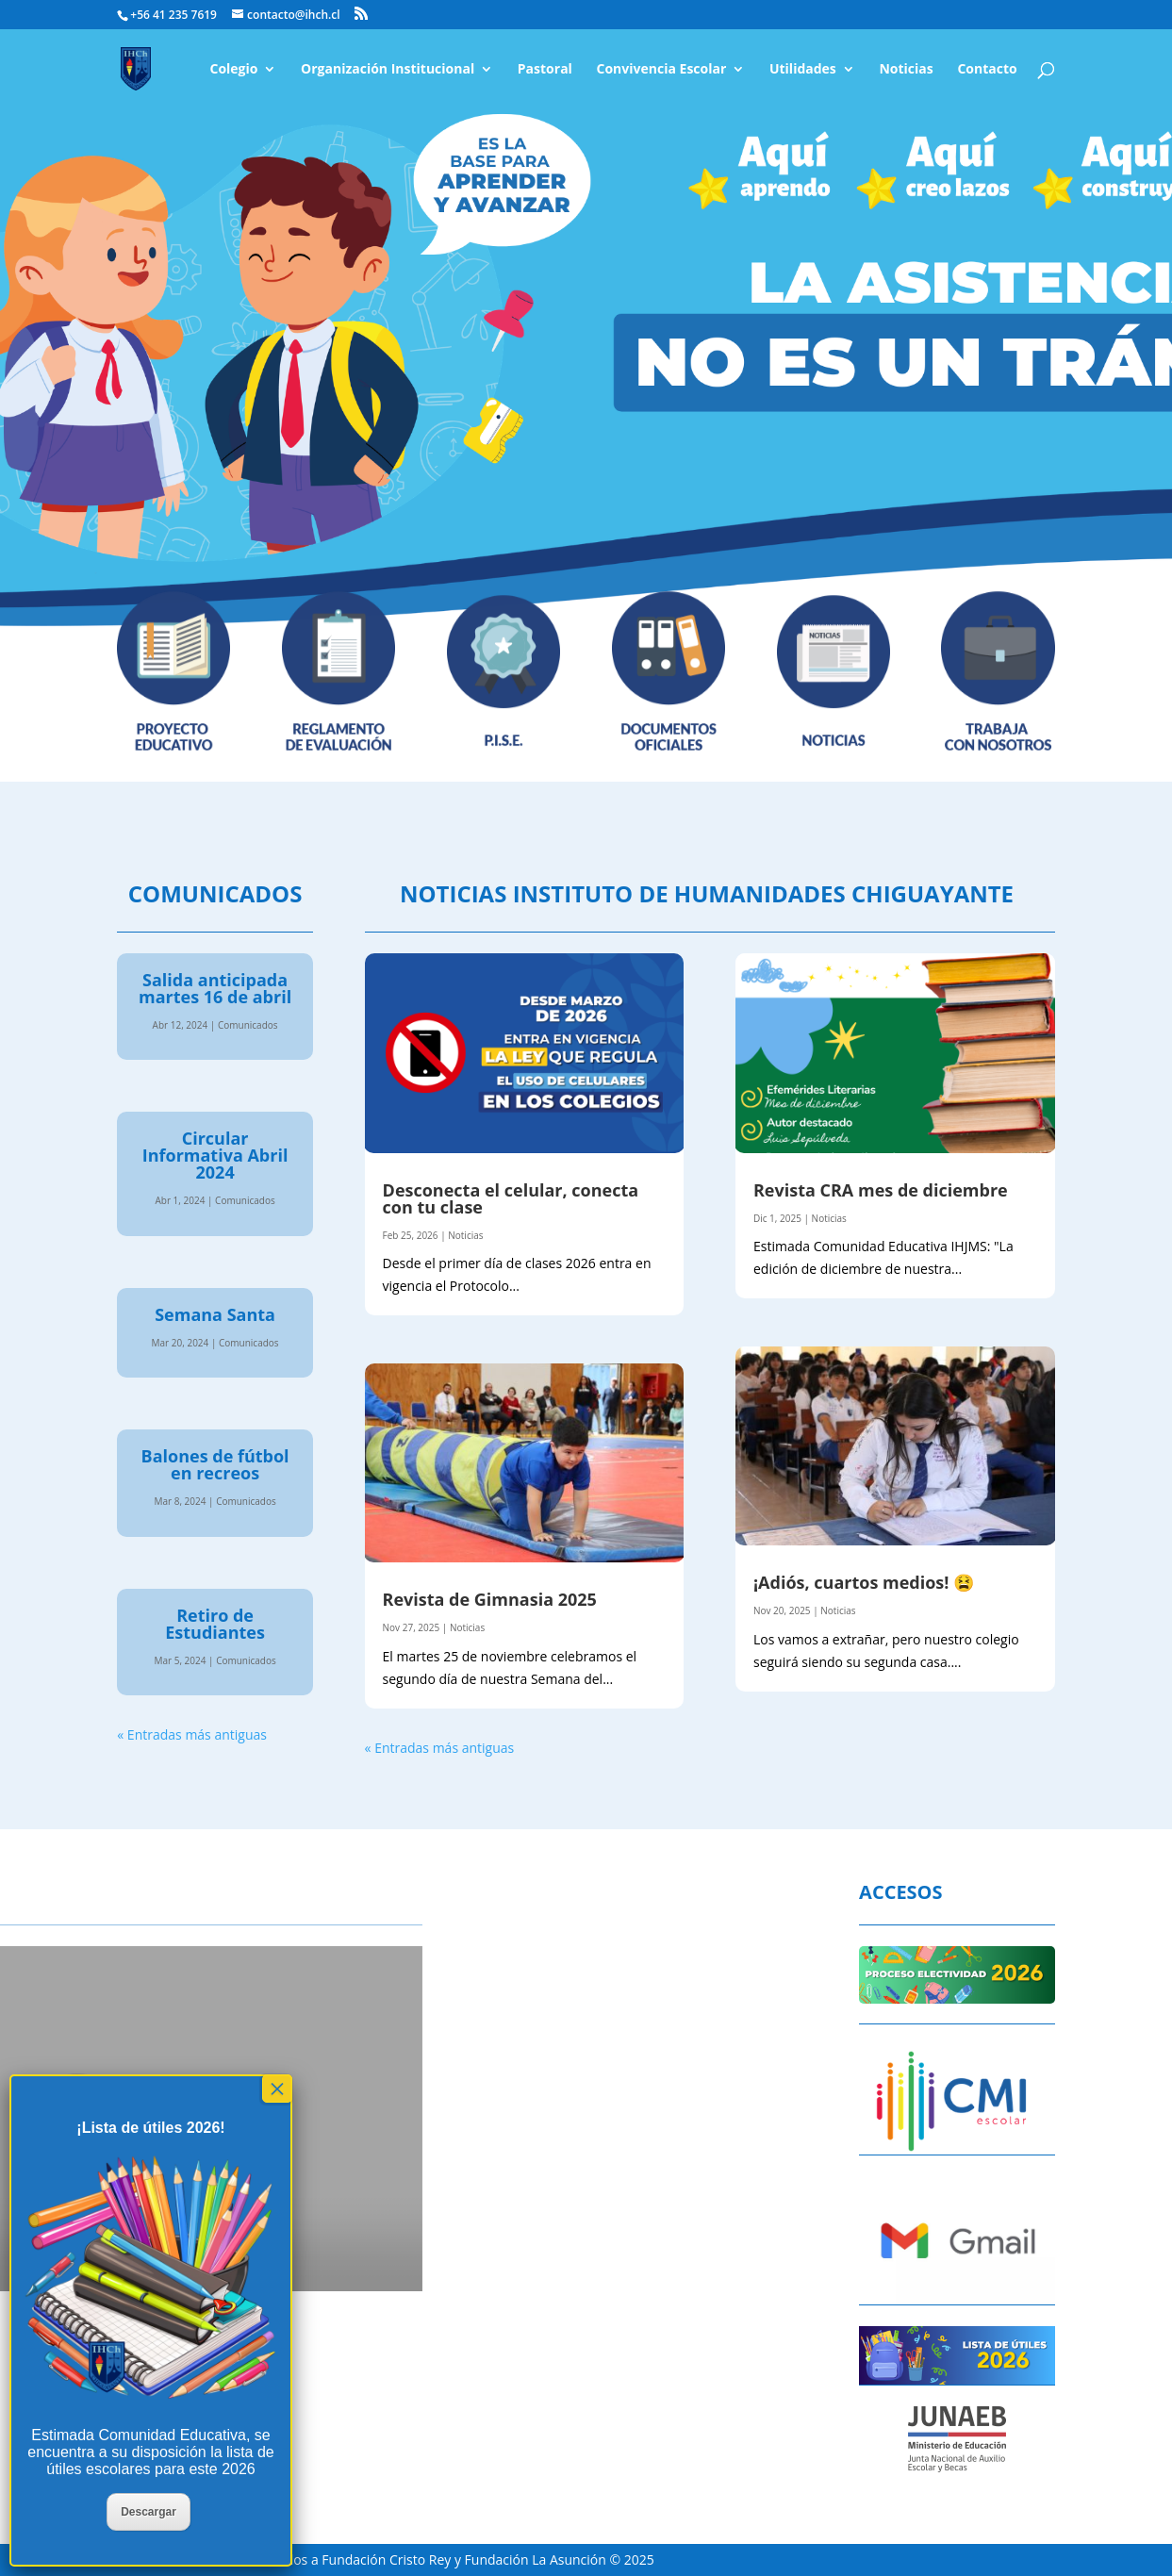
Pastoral (545, 69)
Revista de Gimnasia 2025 (490, 1599)
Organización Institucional (387, 69)
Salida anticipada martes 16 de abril (215, 988)
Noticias (906, 69)
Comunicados (248, 1025)
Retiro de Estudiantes (215, 1623)
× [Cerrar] (277, 2088)
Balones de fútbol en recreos (215, 1464)
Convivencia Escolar (662, 69)
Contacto (986, 69)
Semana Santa (215, 1314)
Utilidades (802, 69)
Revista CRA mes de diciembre (880, 1190)
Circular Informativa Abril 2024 (215, 1155)
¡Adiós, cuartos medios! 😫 (863, 1582)
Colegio (233, 69)
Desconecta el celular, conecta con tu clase (511, 1198)
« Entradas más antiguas (192, 1734)
